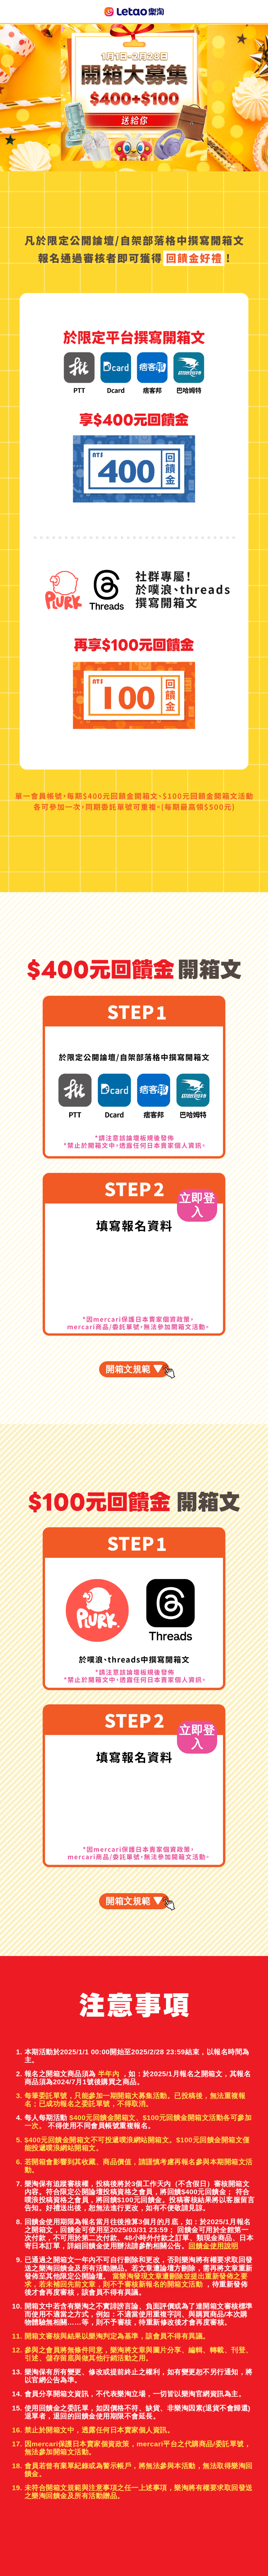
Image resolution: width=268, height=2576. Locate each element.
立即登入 (197, 1205)
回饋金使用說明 (213, 2246)
